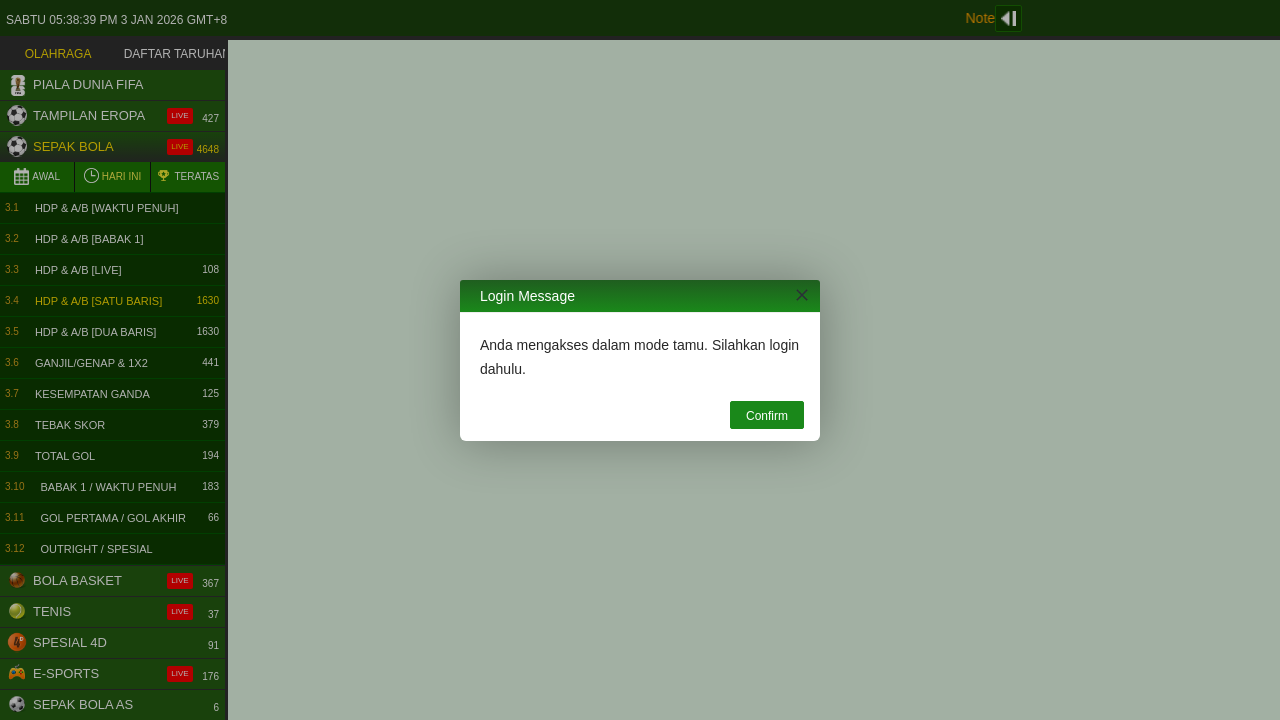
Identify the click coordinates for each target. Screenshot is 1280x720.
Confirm (767, 416)
